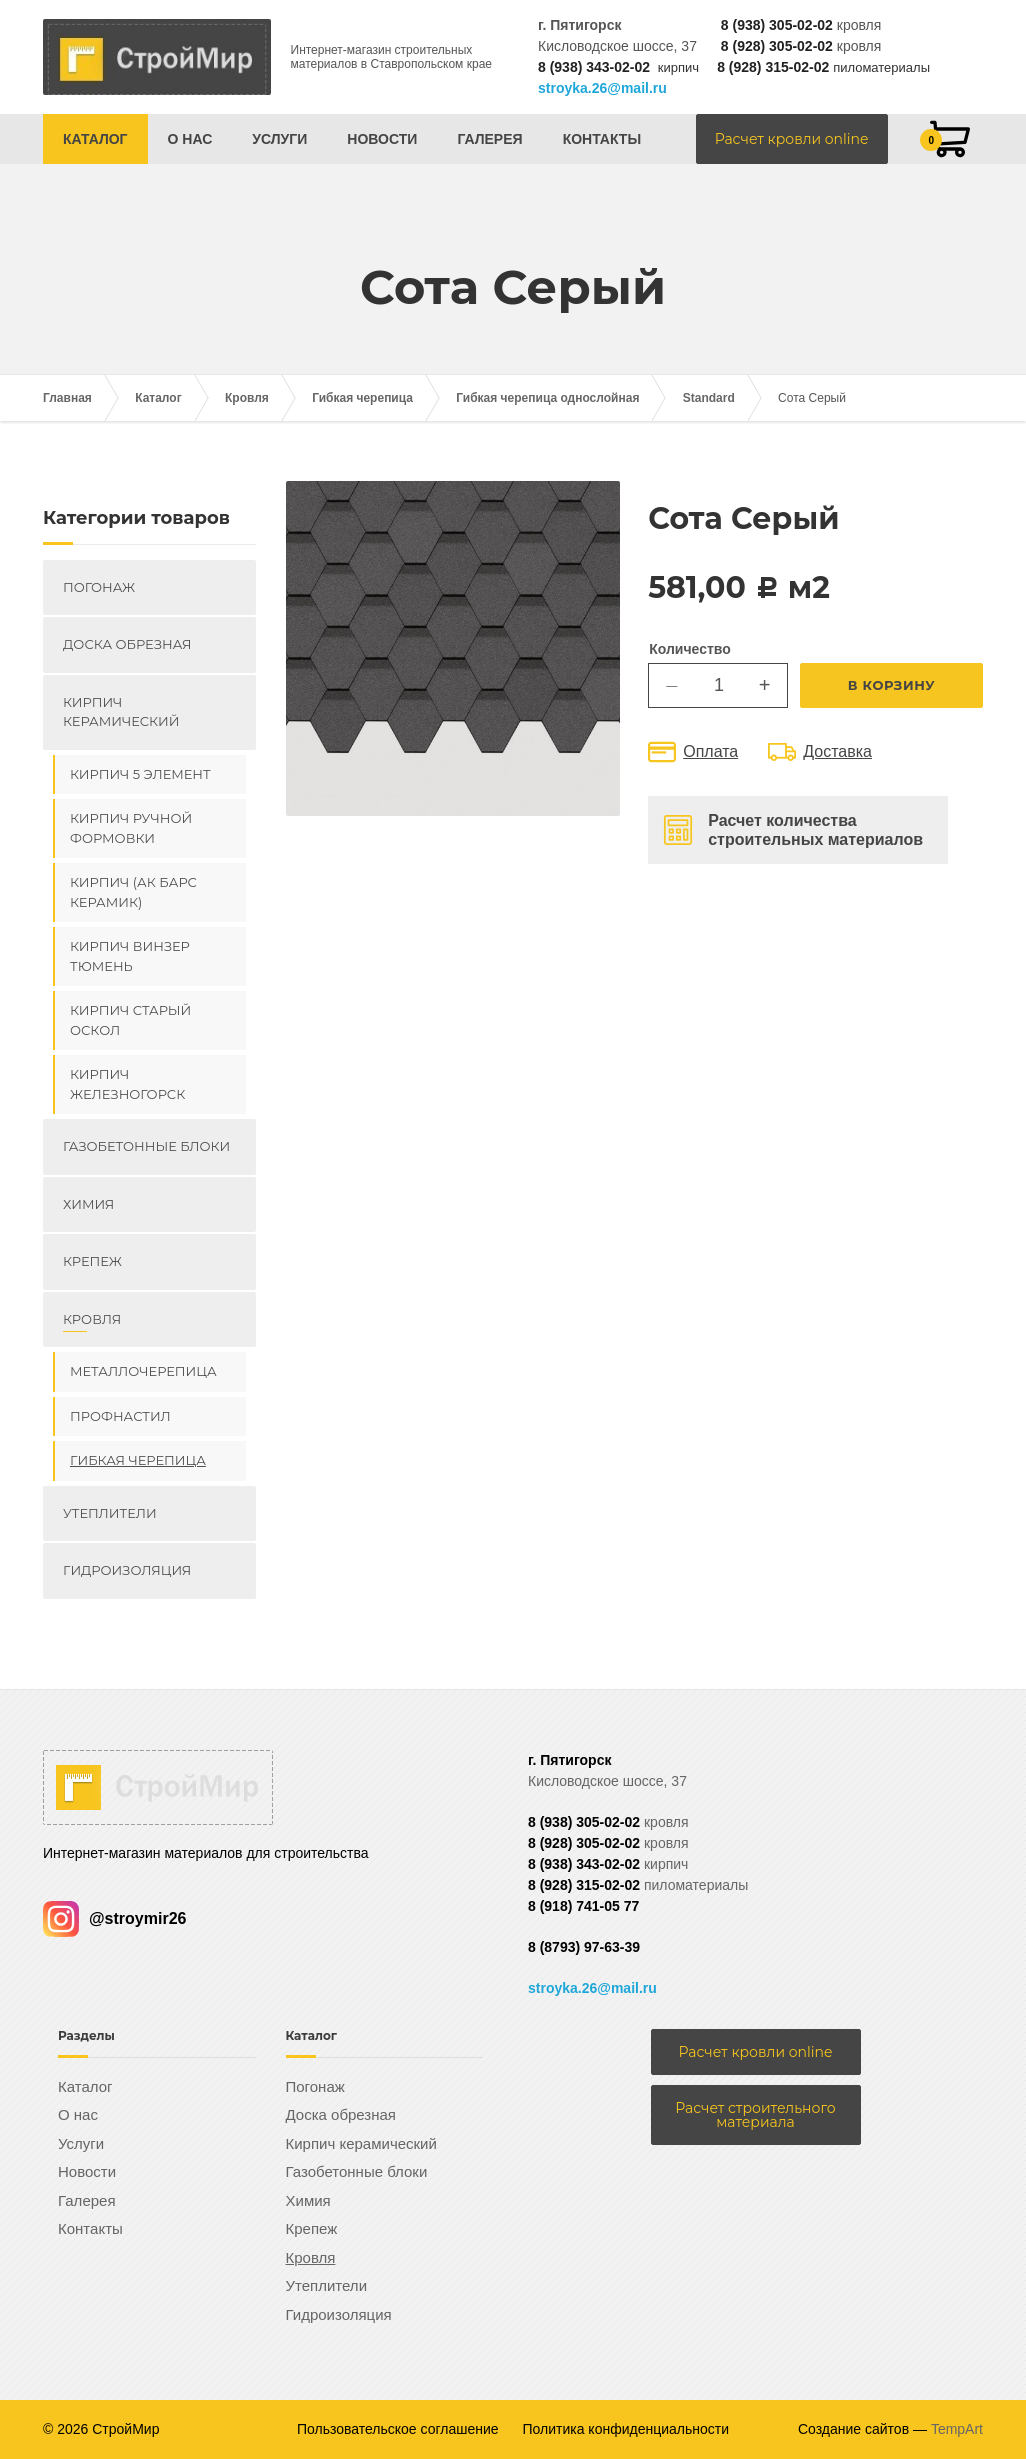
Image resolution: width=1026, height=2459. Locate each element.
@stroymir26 (114, 1918)
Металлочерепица (143, 1371)
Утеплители (110, 1513)
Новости (382, 139)
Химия (88, 1204)
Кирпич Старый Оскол (130, 1020)
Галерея (489, 139)
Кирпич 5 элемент (140, 774)
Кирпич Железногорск (127, 1084)
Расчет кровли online (792, 139)
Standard (709, 398)
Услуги (279, 139)
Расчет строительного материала (755, 2115)
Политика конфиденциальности (626, 2429)
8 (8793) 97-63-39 (584, 1947)
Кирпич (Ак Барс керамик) (133, 892)
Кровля (247, 398)
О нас (190, 139)
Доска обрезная (127, 644)
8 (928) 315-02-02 (773, 67)
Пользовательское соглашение (398, 2429)
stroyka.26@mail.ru (602, 88)
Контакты (602, 139)
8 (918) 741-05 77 (583, 1906)
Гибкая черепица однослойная (547, 398)
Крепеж (92, 1261)
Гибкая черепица (362, 398)
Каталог (95, 139)
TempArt (957, 2429)
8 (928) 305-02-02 (777, 46)
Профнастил (120, 1416)
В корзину (892, 685)
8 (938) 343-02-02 (594, 67)
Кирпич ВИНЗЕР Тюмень (130, 956)
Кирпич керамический (121, 712)
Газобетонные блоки (146, 1146)
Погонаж (99, 587)
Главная (67, 398)
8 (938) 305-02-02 (777, 25)
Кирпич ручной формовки (131, 828)
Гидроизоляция (127, 1570)
